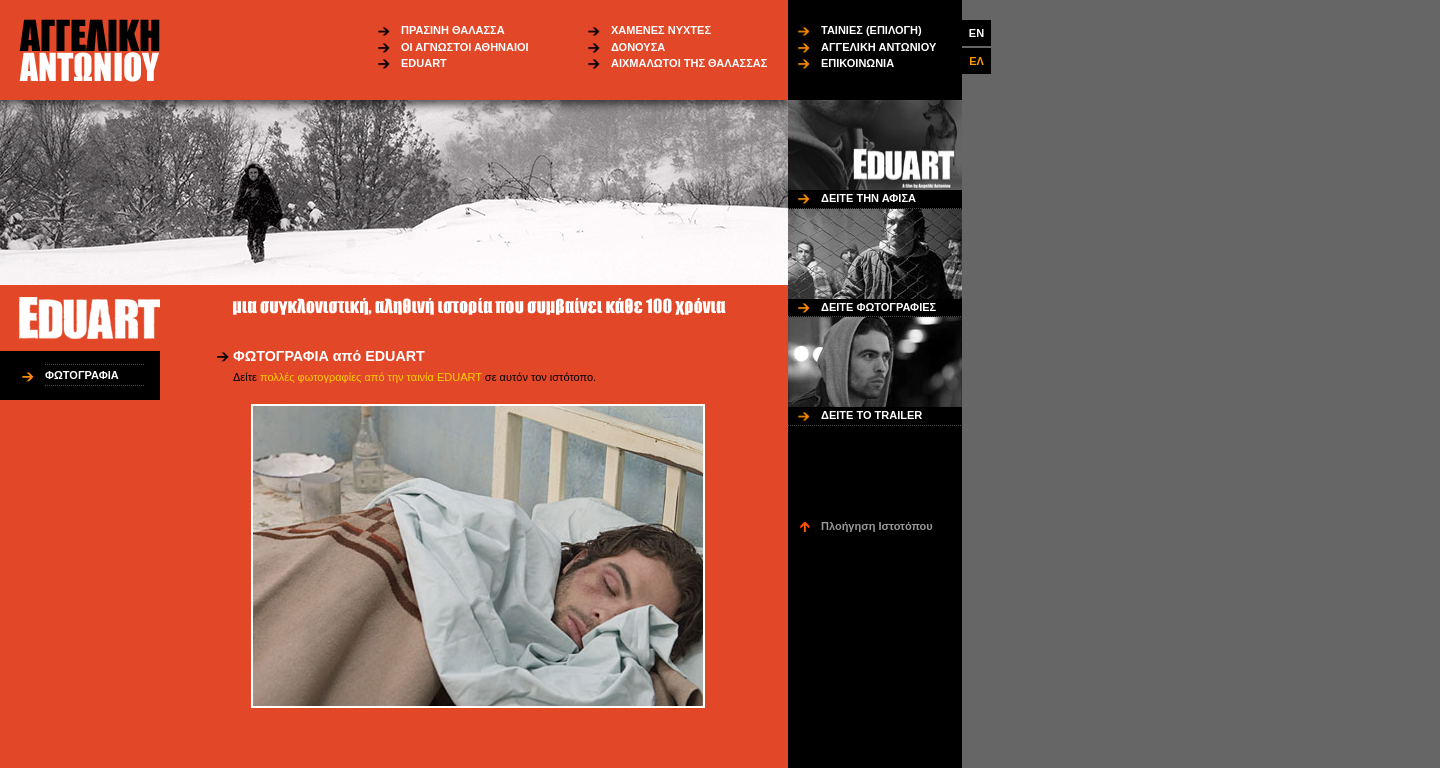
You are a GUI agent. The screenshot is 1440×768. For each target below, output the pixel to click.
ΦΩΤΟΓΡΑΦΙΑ (82, 375)
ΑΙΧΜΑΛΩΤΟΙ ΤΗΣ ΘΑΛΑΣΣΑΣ (689, 63)
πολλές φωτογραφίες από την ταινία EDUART (371, 377)
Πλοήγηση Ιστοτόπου (877, 526)
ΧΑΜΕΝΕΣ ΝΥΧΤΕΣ (661, 30)
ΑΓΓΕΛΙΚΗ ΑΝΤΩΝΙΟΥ (878, 47)
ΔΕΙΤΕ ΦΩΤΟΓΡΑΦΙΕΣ (878, 307)
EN (976, 33)
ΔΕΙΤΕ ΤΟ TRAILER (871, 415)
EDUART (424, 63)
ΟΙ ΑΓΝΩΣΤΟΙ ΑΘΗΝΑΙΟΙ (465, 47)
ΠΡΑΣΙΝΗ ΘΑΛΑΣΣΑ (453, 30)
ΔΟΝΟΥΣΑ (638, 47)
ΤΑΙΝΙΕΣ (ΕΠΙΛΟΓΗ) (871, 30)
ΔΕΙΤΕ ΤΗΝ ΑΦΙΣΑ (868, 198)
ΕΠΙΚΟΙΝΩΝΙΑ (857, 63)
